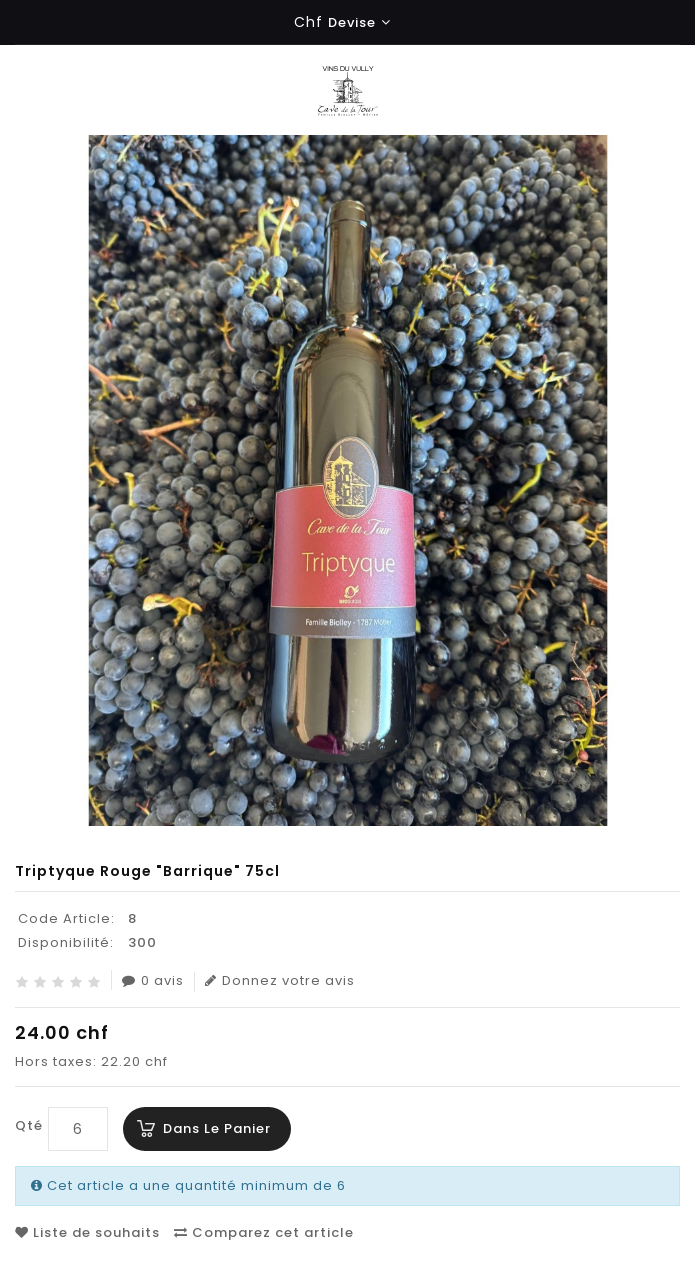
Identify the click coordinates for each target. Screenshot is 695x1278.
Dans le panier (217, 1128)
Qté (29, 1125)
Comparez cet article (264, 1232)
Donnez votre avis (280, 981)
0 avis (153, 981)
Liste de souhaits (87, 1232)
